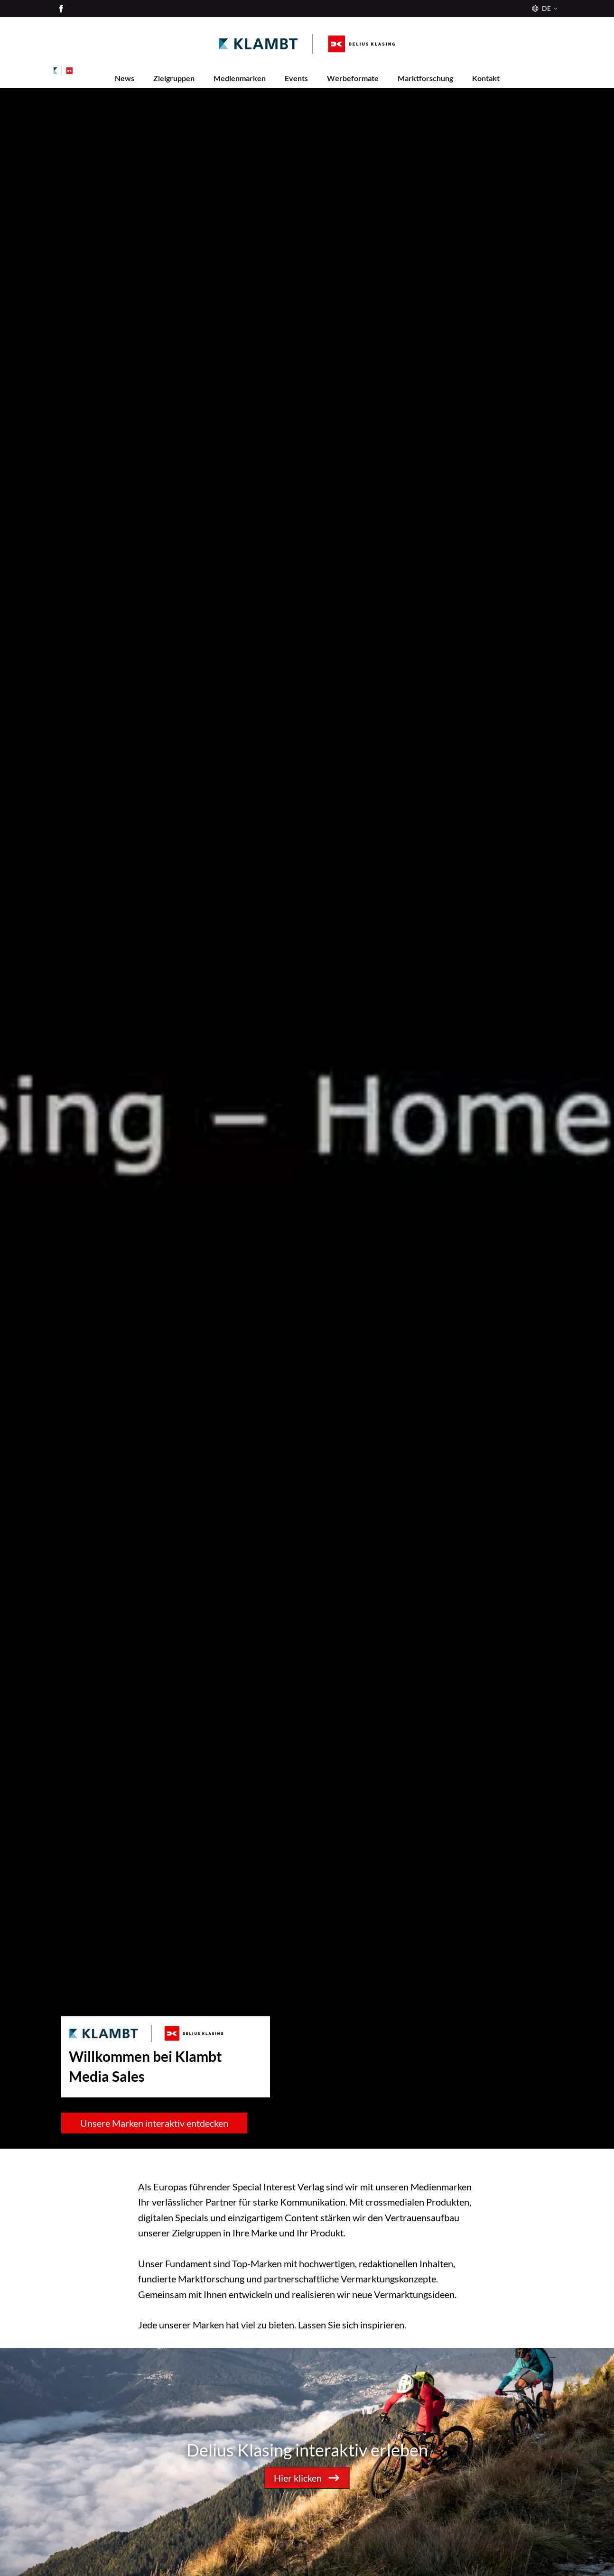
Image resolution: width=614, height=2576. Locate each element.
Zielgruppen (174, 78)
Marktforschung (425, 78)
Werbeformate (353, 78)
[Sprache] (543, 8)
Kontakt (486, 78)
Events (296, 78)
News (124, 78)
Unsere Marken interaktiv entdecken (154, 2123)
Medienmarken (240, 78)
